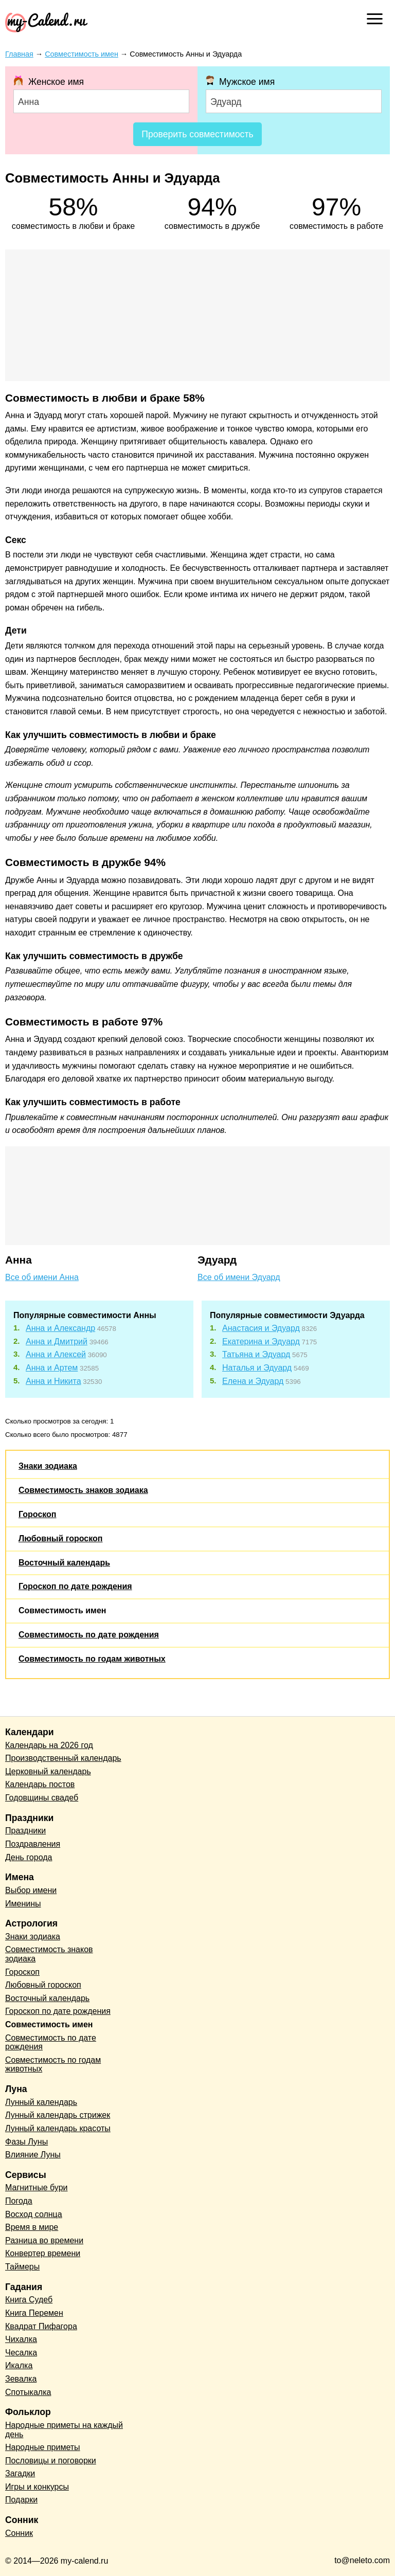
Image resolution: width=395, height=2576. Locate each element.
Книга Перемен (34, 2313)
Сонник (19, 2533)
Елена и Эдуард (252, 1381)
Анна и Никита (53, 1381)
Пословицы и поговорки (50, 2460)
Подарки (21, 2499)
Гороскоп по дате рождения (75, 1586)
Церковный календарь (48, 1771)
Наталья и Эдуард (257, 1367)
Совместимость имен (62, 1610)
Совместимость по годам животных (92, 1658)
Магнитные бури (36, 2187)
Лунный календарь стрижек (57, 2115)
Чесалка (21, 2352)
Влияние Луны (33, 2154)
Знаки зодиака (48, 1466)
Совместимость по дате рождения (89, 1634)
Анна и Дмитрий (56, 1341)
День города (28, 1857)
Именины (23, 1903)
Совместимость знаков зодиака (83, 1490)
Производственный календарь (63, 1758)
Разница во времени (44, 2240)
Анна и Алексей (56, 1354)
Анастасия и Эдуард (261, 1328)
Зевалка (21, 2378)
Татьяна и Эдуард (256, 1354)
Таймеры (22, 2266)
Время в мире (31, 2227)
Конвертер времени (42, 2253)
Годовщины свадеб (41, 1797)
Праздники (25, 1830)
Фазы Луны (26, 2141)
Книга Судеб (28, 2299)
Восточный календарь (64, 1562)
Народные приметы (42, 2447)
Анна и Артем (52, 1367)
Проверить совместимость (197, 134)
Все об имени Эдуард (239, 1277)
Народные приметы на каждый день (64, 2430)
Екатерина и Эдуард (261, 1341)
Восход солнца (33, 2214)
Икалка (18, 2365)
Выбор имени (31, 1890)
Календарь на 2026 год (49, 1745)
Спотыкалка (28, 2392)
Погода (18, 2200)
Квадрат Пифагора (41, 2326)
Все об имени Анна (42, 1277)
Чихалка (21, 2339)
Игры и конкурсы (37, 2486)
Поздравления (32, 1844)
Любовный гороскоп (60, 1538)
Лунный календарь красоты (58, 2128)
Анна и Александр (60, 1328)
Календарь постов (40, 1784)
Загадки (20, 2473)
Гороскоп (38, 1514)
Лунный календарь (41, 2102)
